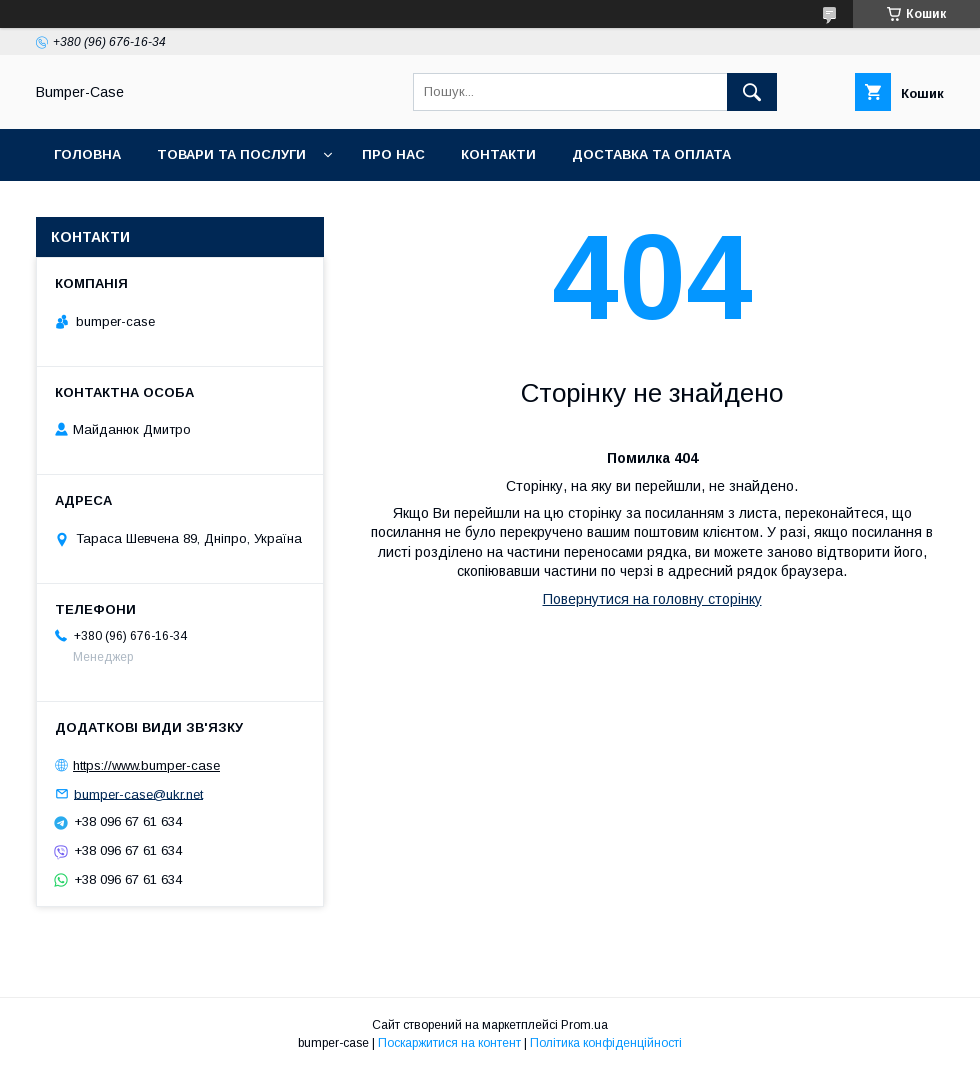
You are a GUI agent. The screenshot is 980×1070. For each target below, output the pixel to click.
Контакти (498, 154)
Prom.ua (584, 1025)
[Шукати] (752, 92)
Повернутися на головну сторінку (652, 599)
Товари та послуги (231, 154)
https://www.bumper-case (146, 765)
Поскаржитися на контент (449, 1043)
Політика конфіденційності (606, 1043)
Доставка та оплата (651, 154)
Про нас (393, 154)
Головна (87, 154)
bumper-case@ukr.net (138, 793)
